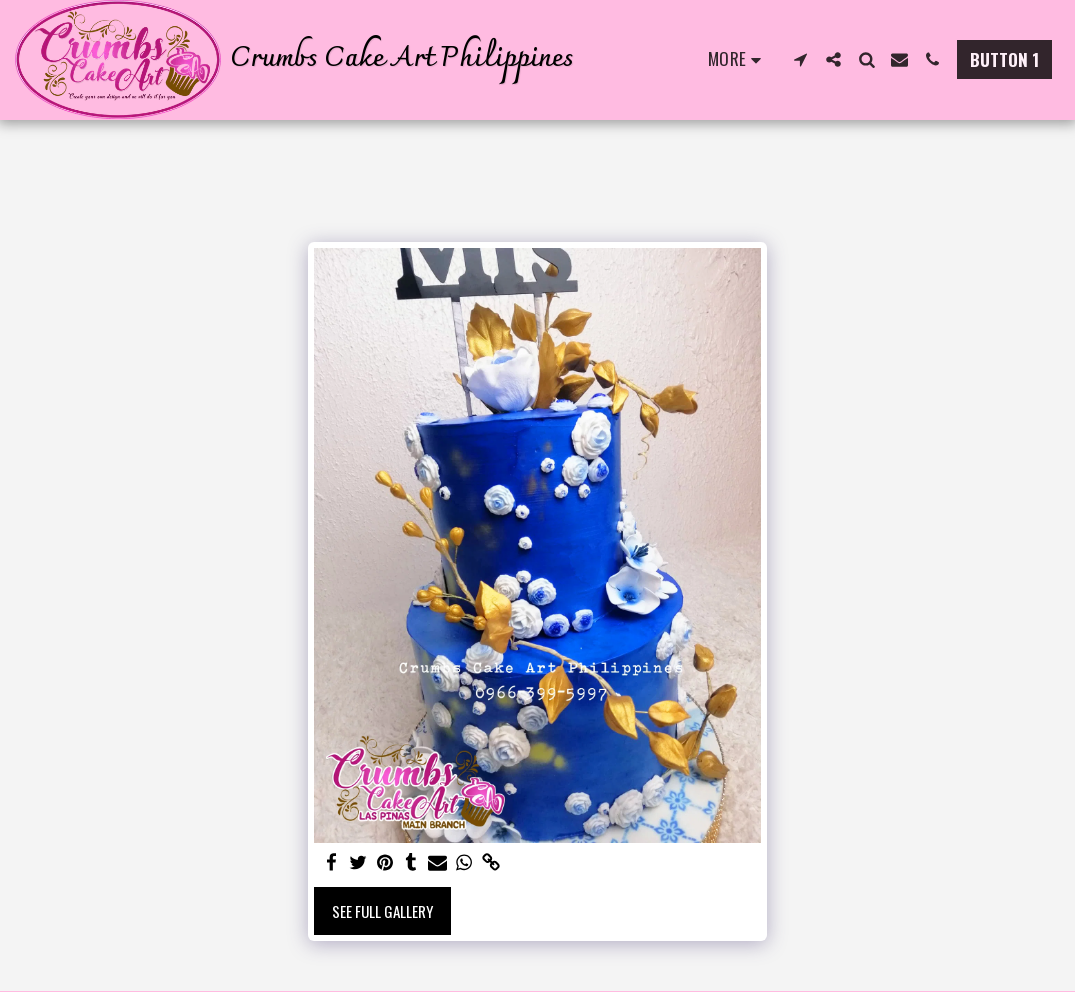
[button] (800, 59)
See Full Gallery (382, 911)
